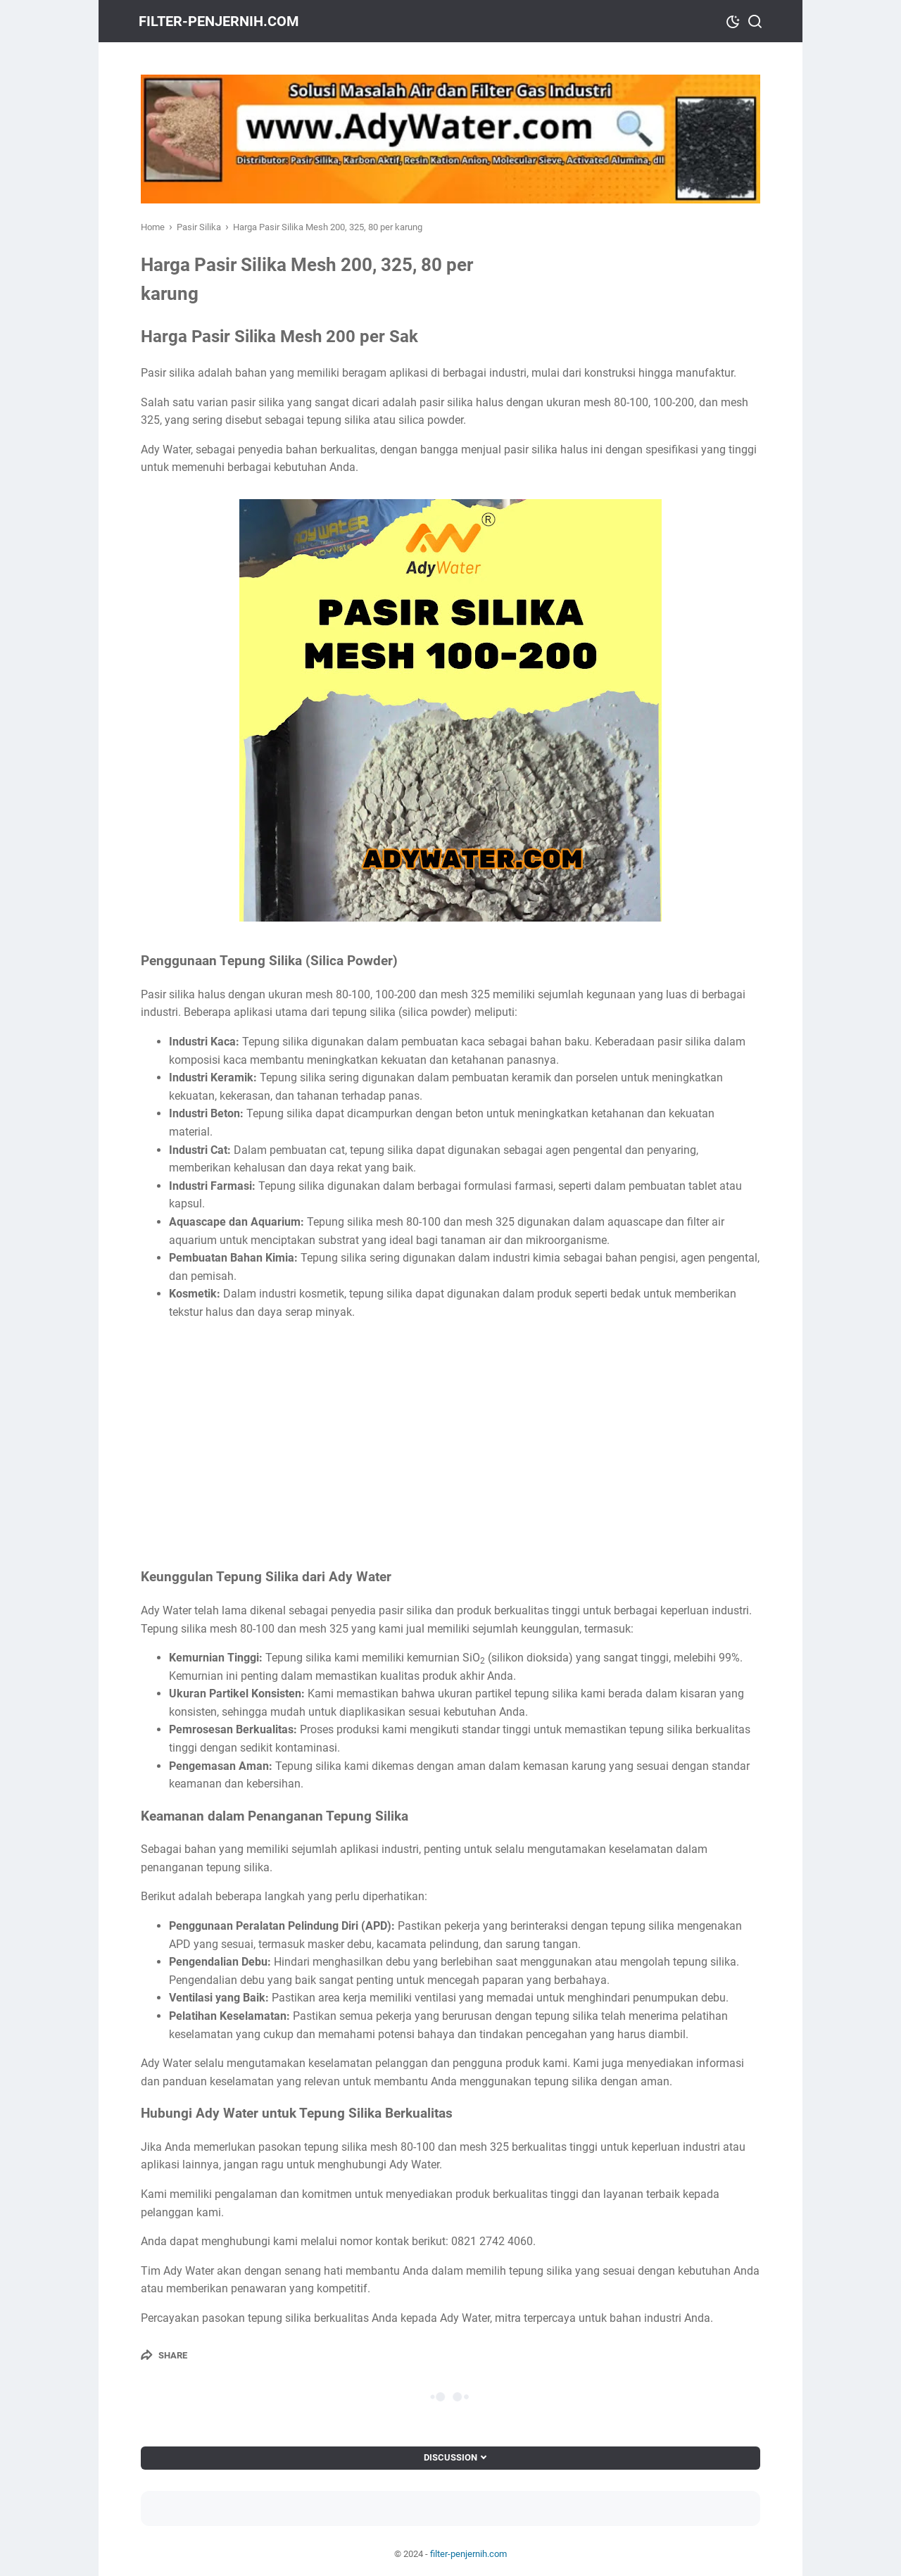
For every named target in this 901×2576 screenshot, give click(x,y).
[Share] (164, 2355)
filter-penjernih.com (221, 21)
